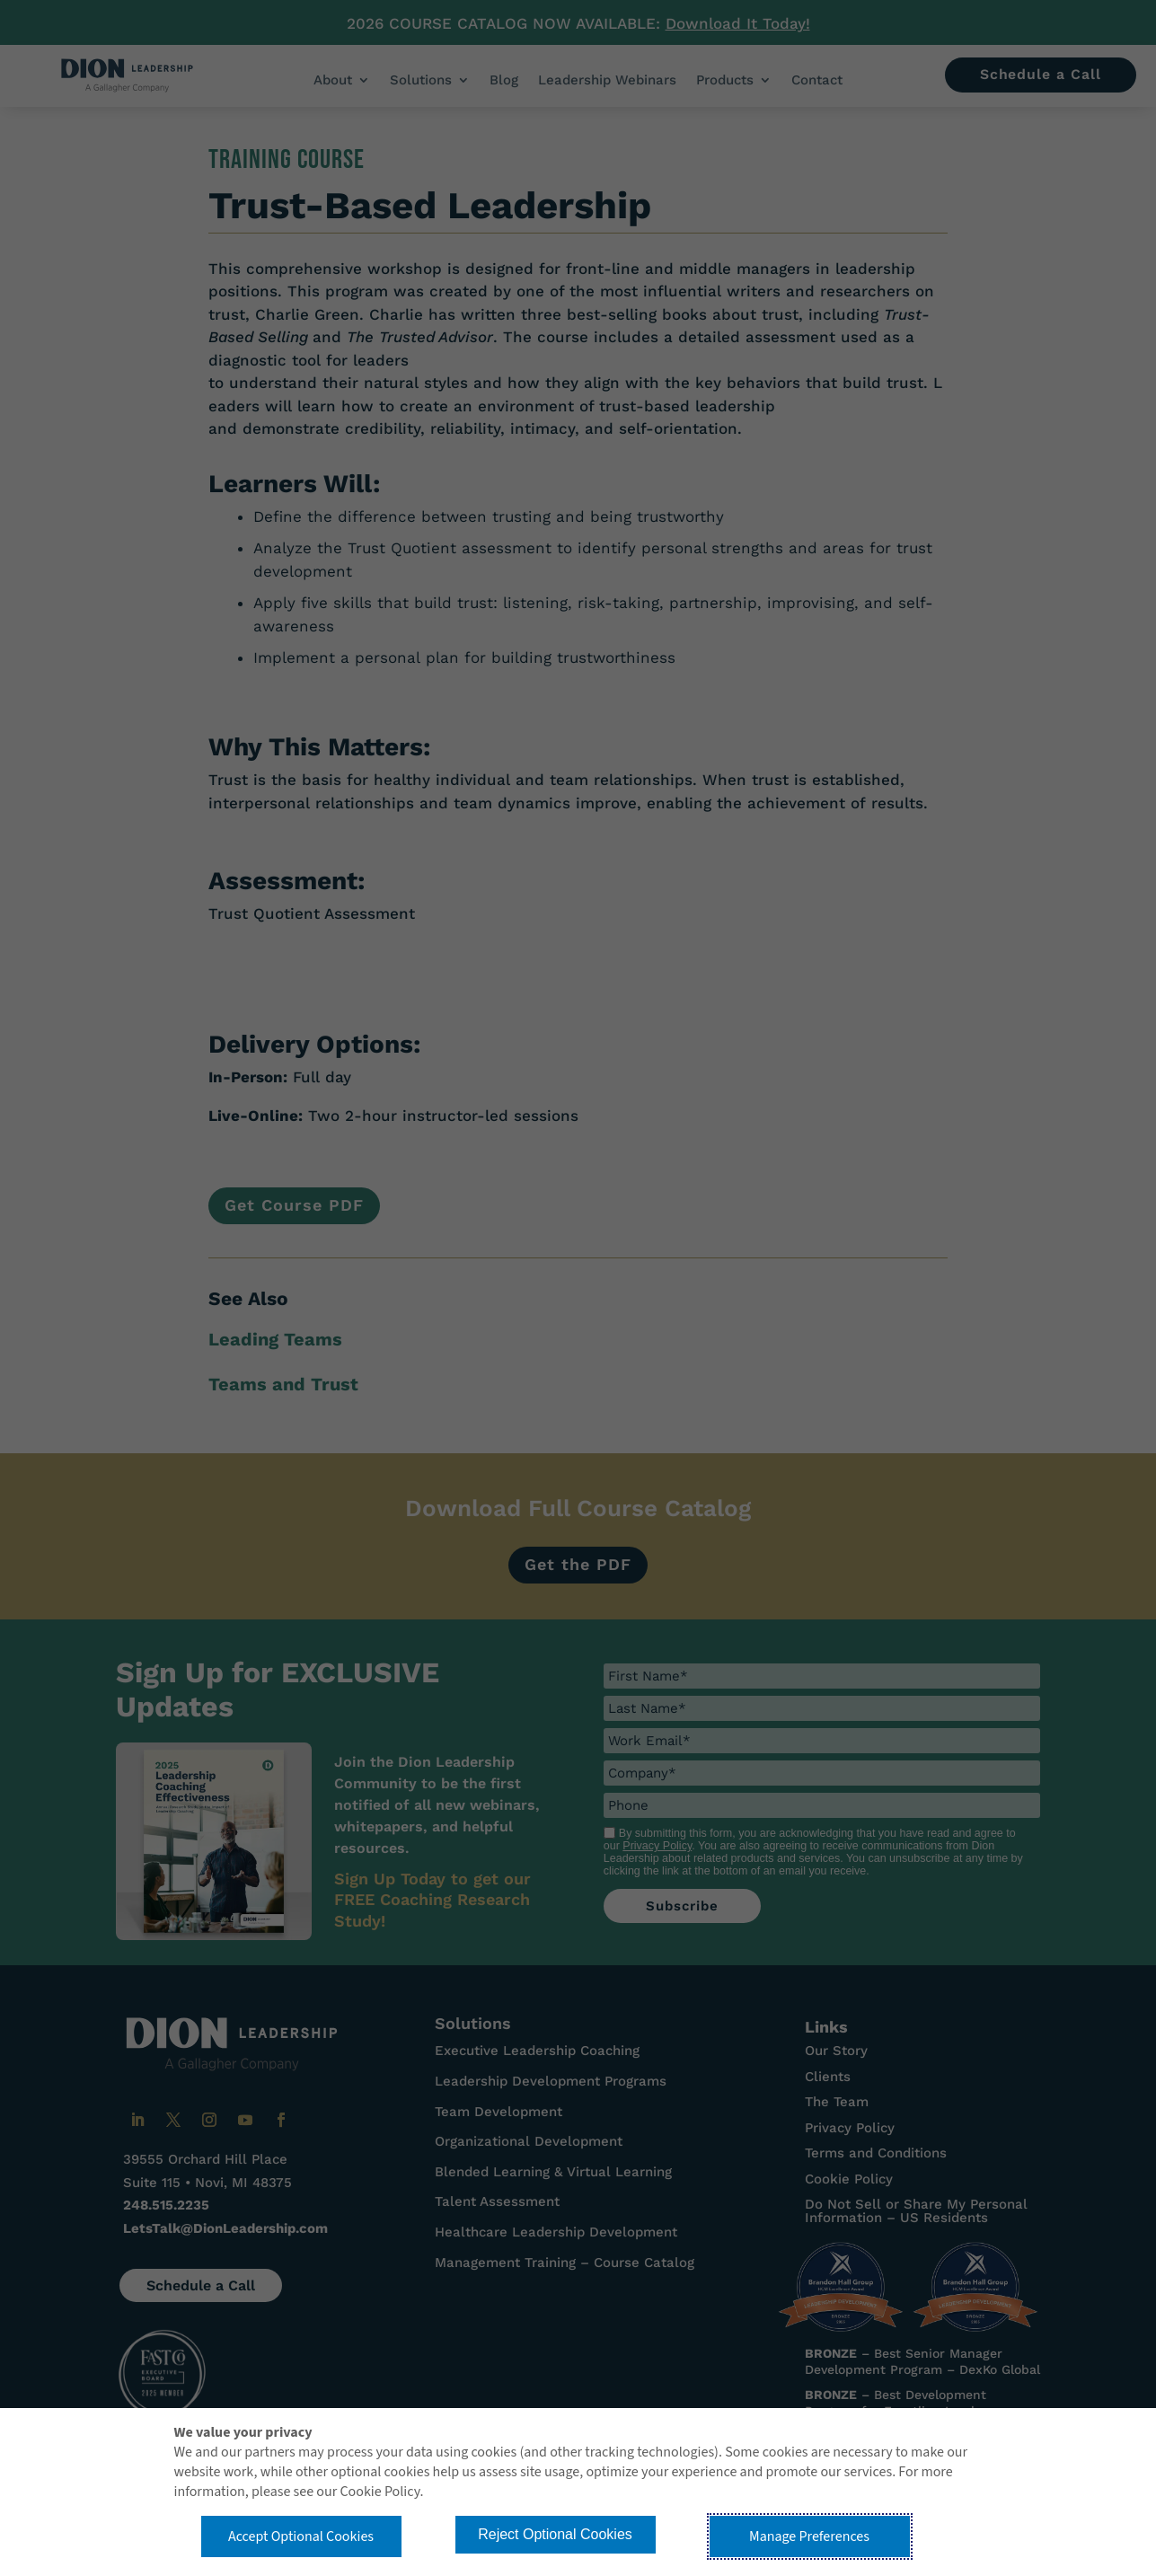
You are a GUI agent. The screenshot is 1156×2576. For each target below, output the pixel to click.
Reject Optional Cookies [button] (555, 2534)
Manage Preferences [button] (809, 2536)
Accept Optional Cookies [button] (301, 2536)
